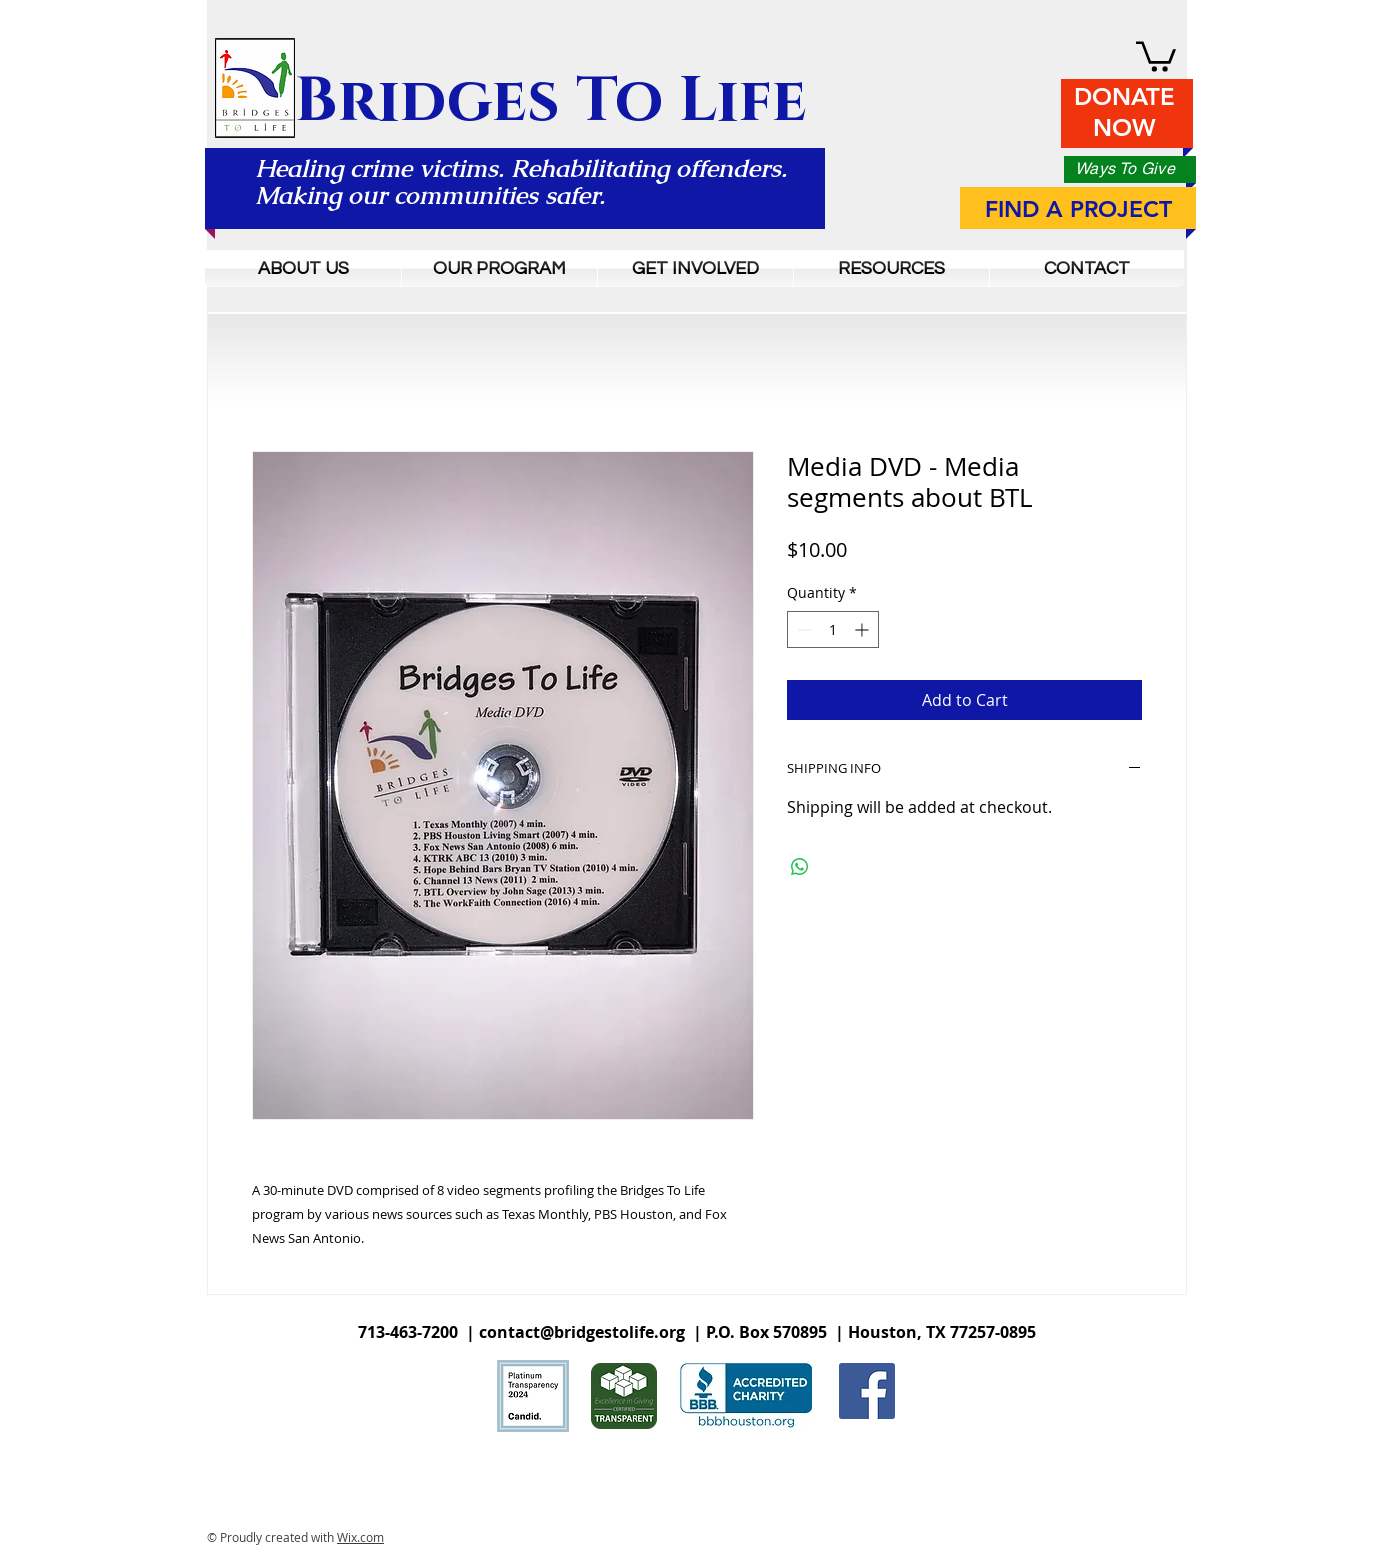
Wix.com (360, 1537)
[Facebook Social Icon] (867, 1391)
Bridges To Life (551, 101)
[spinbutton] (833, 629)
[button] (1156, 55)
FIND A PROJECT (1078, 209)
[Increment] (863, 629)
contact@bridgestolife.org (582, 1332)
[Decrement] (802, 629)
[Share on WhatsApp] (800, 867)
